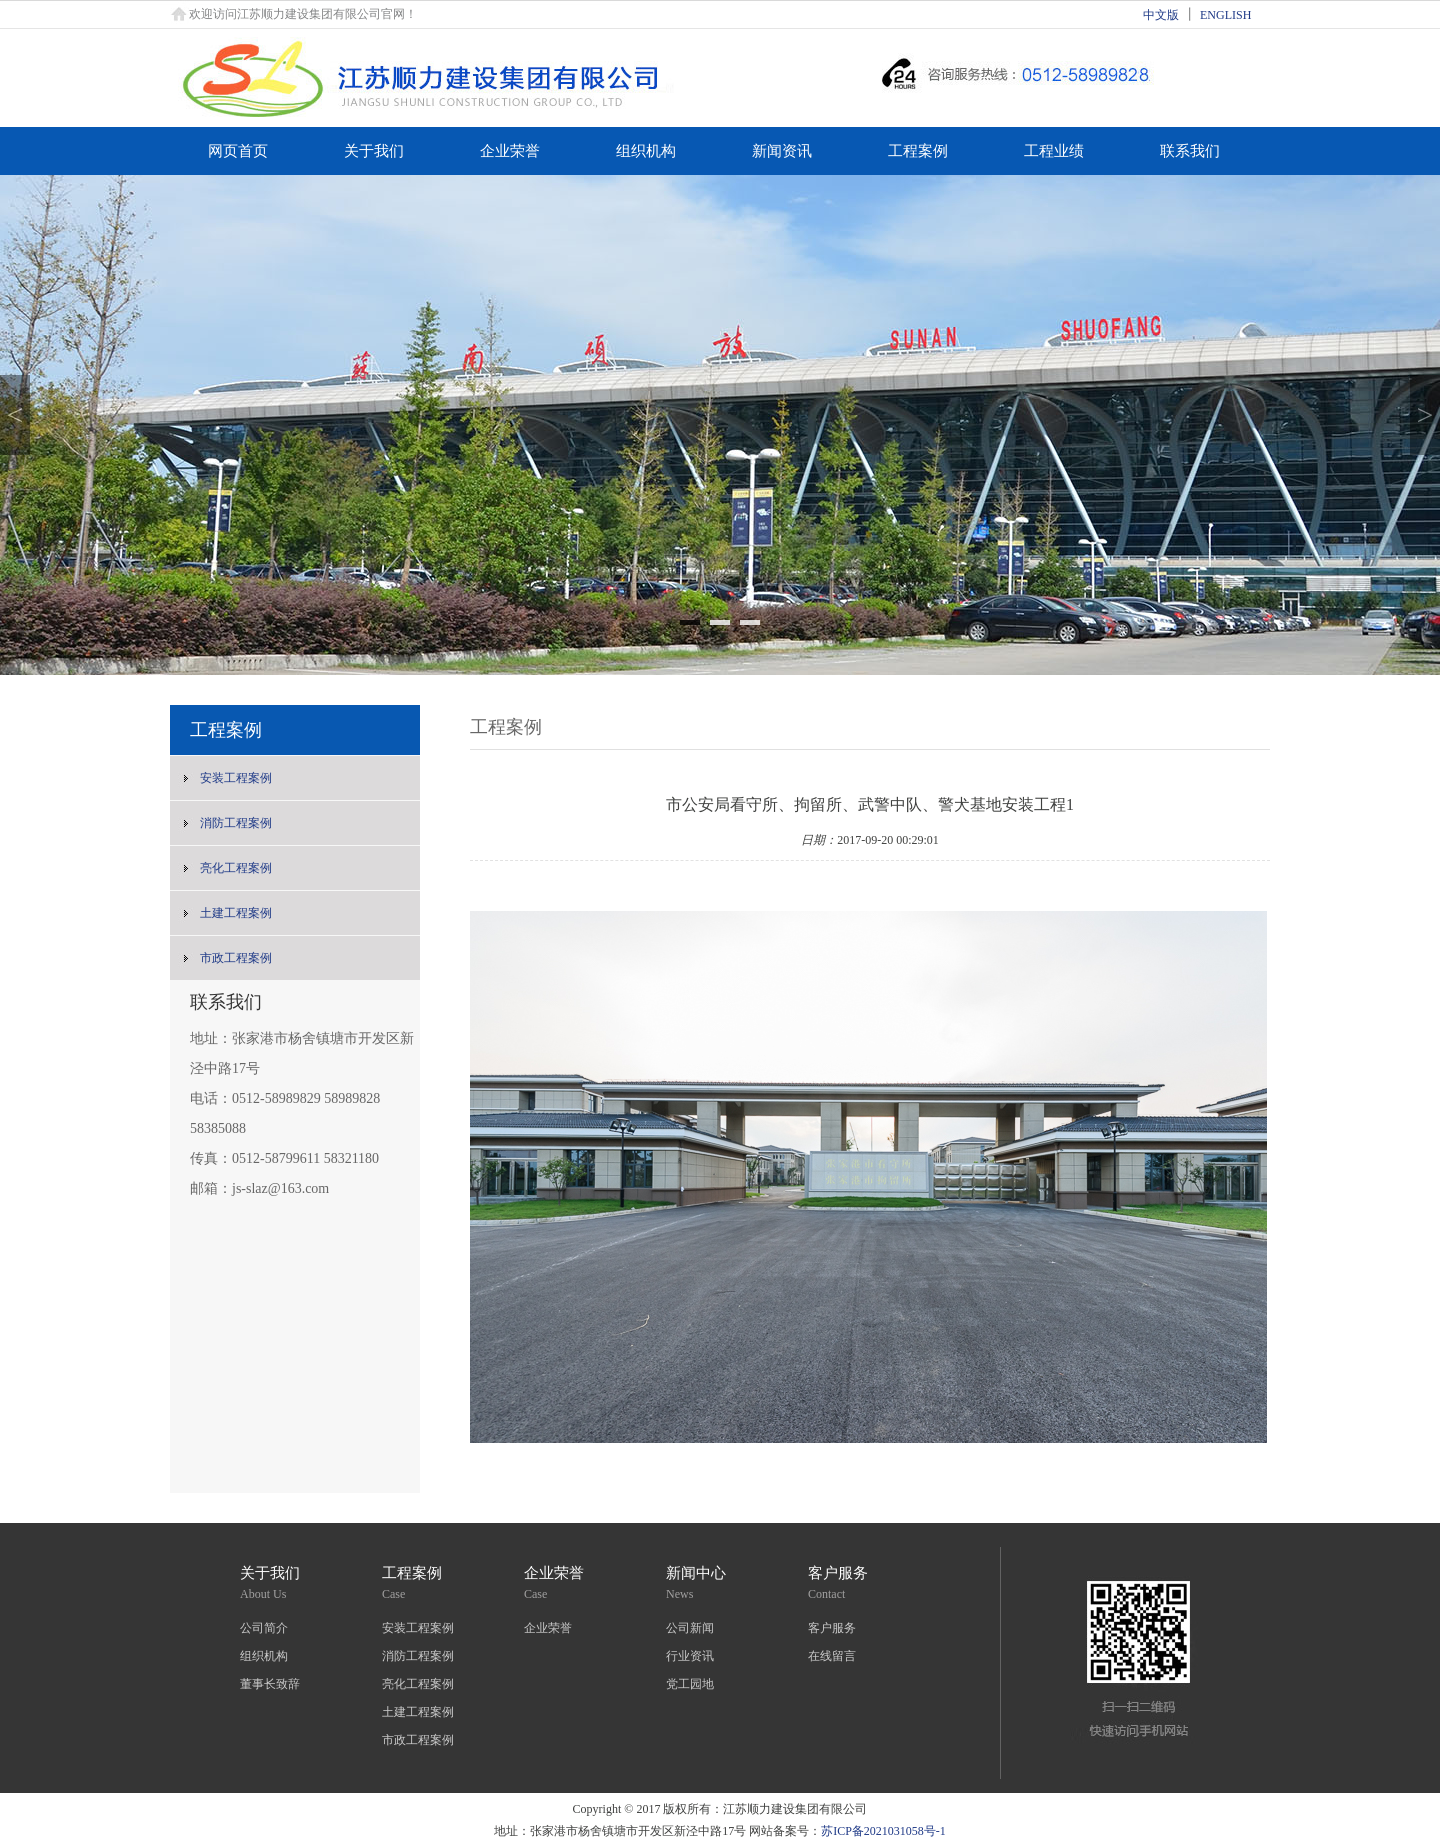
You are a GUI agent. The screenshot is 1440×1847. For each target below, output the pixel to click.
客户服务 (832, 1628)
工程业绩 (1054, 151)
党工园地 (690, 1684)
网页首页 (238, 151)
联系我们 (1190, 151)
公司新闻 (690, 1628)
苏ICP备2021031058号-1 (883, 1831)
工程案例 (918, 151)
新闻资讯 (782, 151)
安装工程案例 (236, 778)
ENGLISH (1225, 15)
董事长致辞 (270, 1684)
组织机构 (646, 151)
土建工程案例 (236, 913)
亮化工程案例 (236, 868)
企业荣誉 (510, 151)
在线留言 (832, 1656)
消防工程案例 (236, 823)
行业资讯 (690, 1656)
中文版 (1161, 15)
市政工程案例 (236, 958)
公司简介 (264, 1628)
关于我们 (374, 151)
